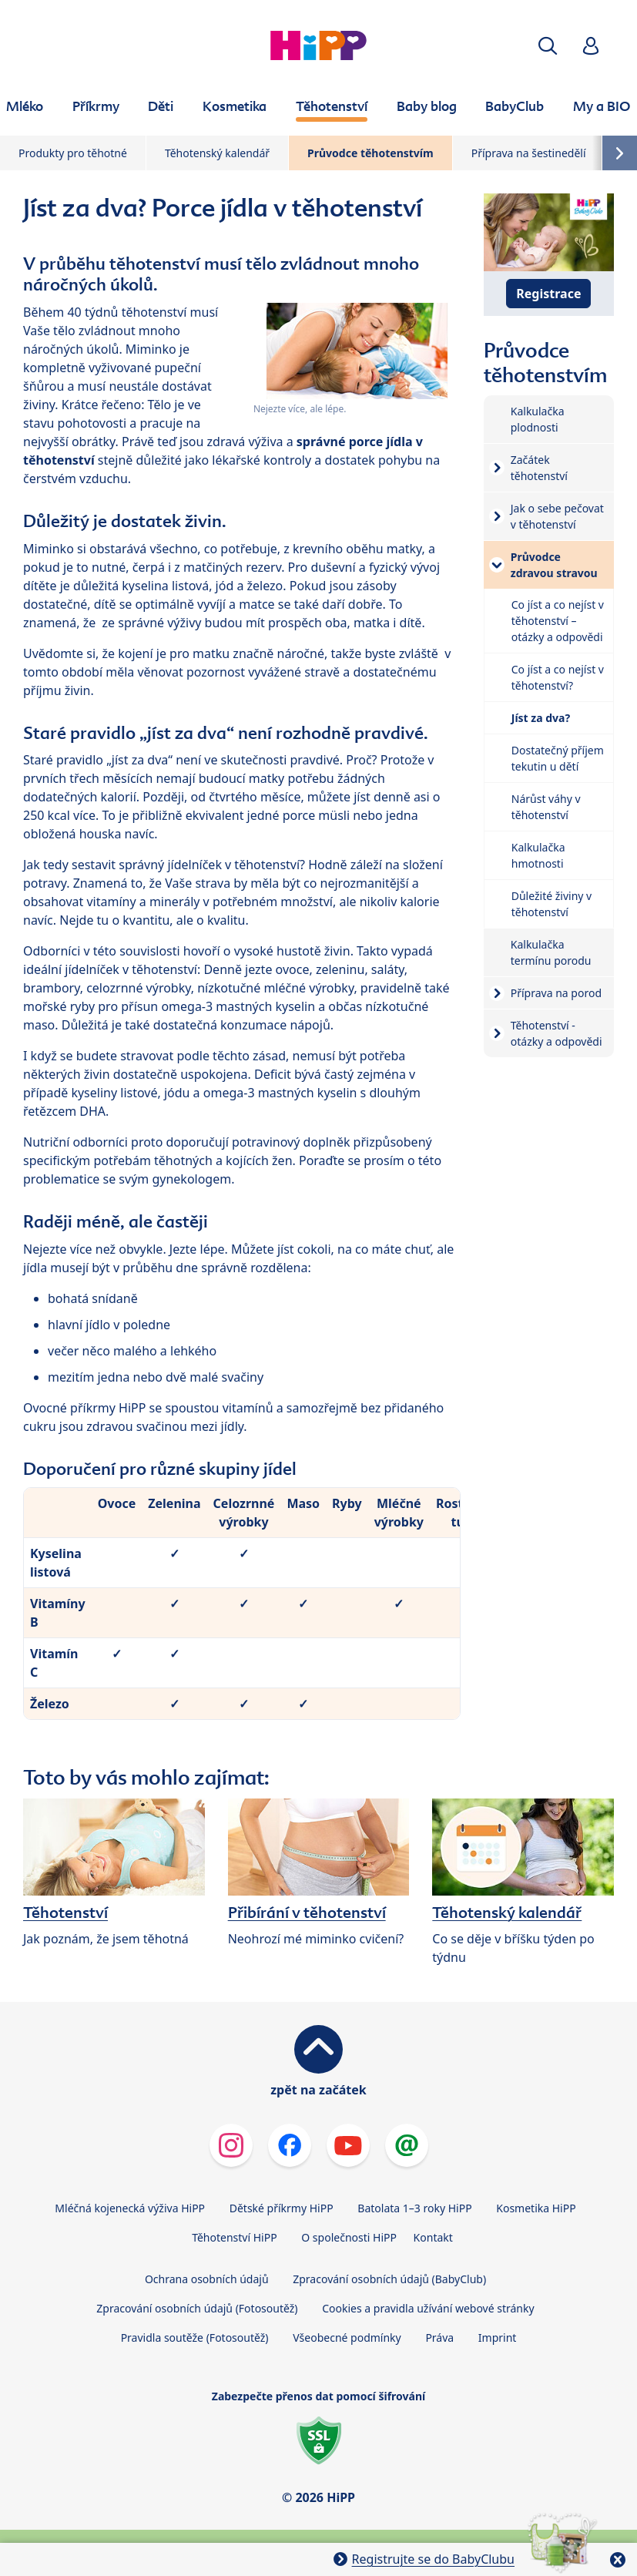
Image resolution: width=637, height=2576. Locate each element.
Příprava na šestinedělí (528, 153)
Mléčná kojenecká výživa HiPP (130, 2208)
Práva (439, 2337)
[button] (547, 46)
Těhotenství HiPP (234, 2237)
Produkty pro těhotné (72, 153)
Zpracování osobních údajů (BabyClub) (389, 2279)
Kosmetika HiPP (535, 2208)
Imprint (497, 2337)
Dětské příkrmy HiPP (282, 2208)
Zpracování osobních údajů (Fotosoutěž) (196, 2308)
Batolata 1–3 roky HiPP (414, 2208)
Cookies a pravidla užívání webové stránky (428, 2308)
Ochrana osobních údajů (207, 2279)
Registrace (548, 293)
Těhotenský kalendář (217, 153)
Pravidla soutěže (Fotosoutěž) (195, 2337)
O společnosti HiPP (349, 2237)
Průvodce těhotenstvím (370, 153)
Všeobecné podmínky (347, 2337)
